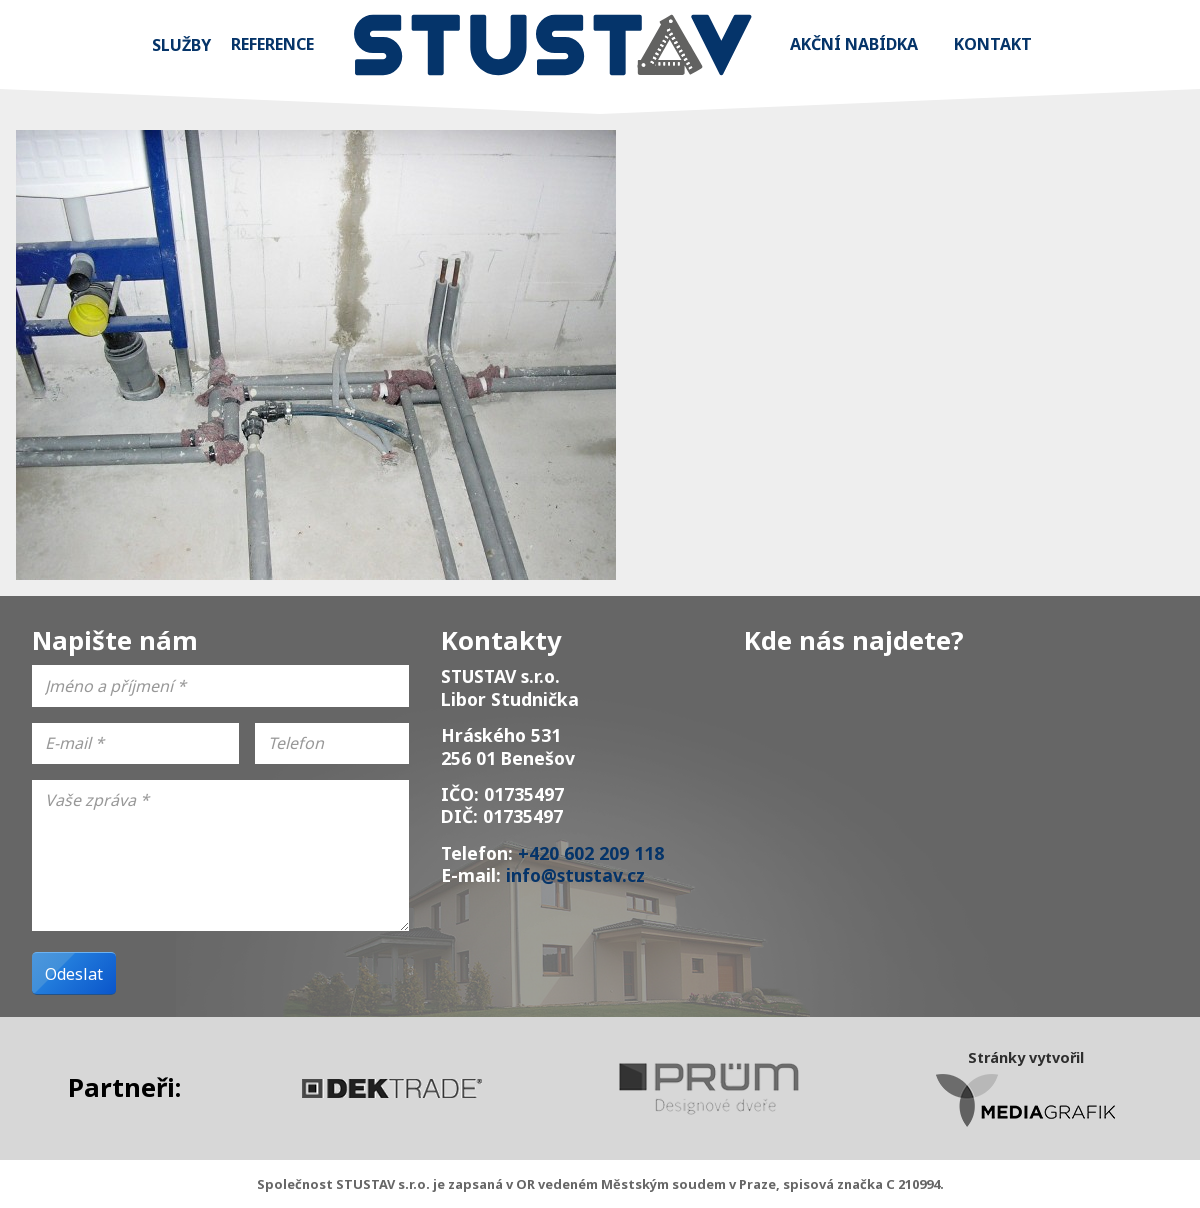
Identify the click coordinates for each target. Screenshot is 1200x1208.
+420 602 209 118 (591, 853)
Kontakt (993, 44)
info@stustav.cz (575, 875)
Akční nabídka (854, 44)
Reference (272, 44)
